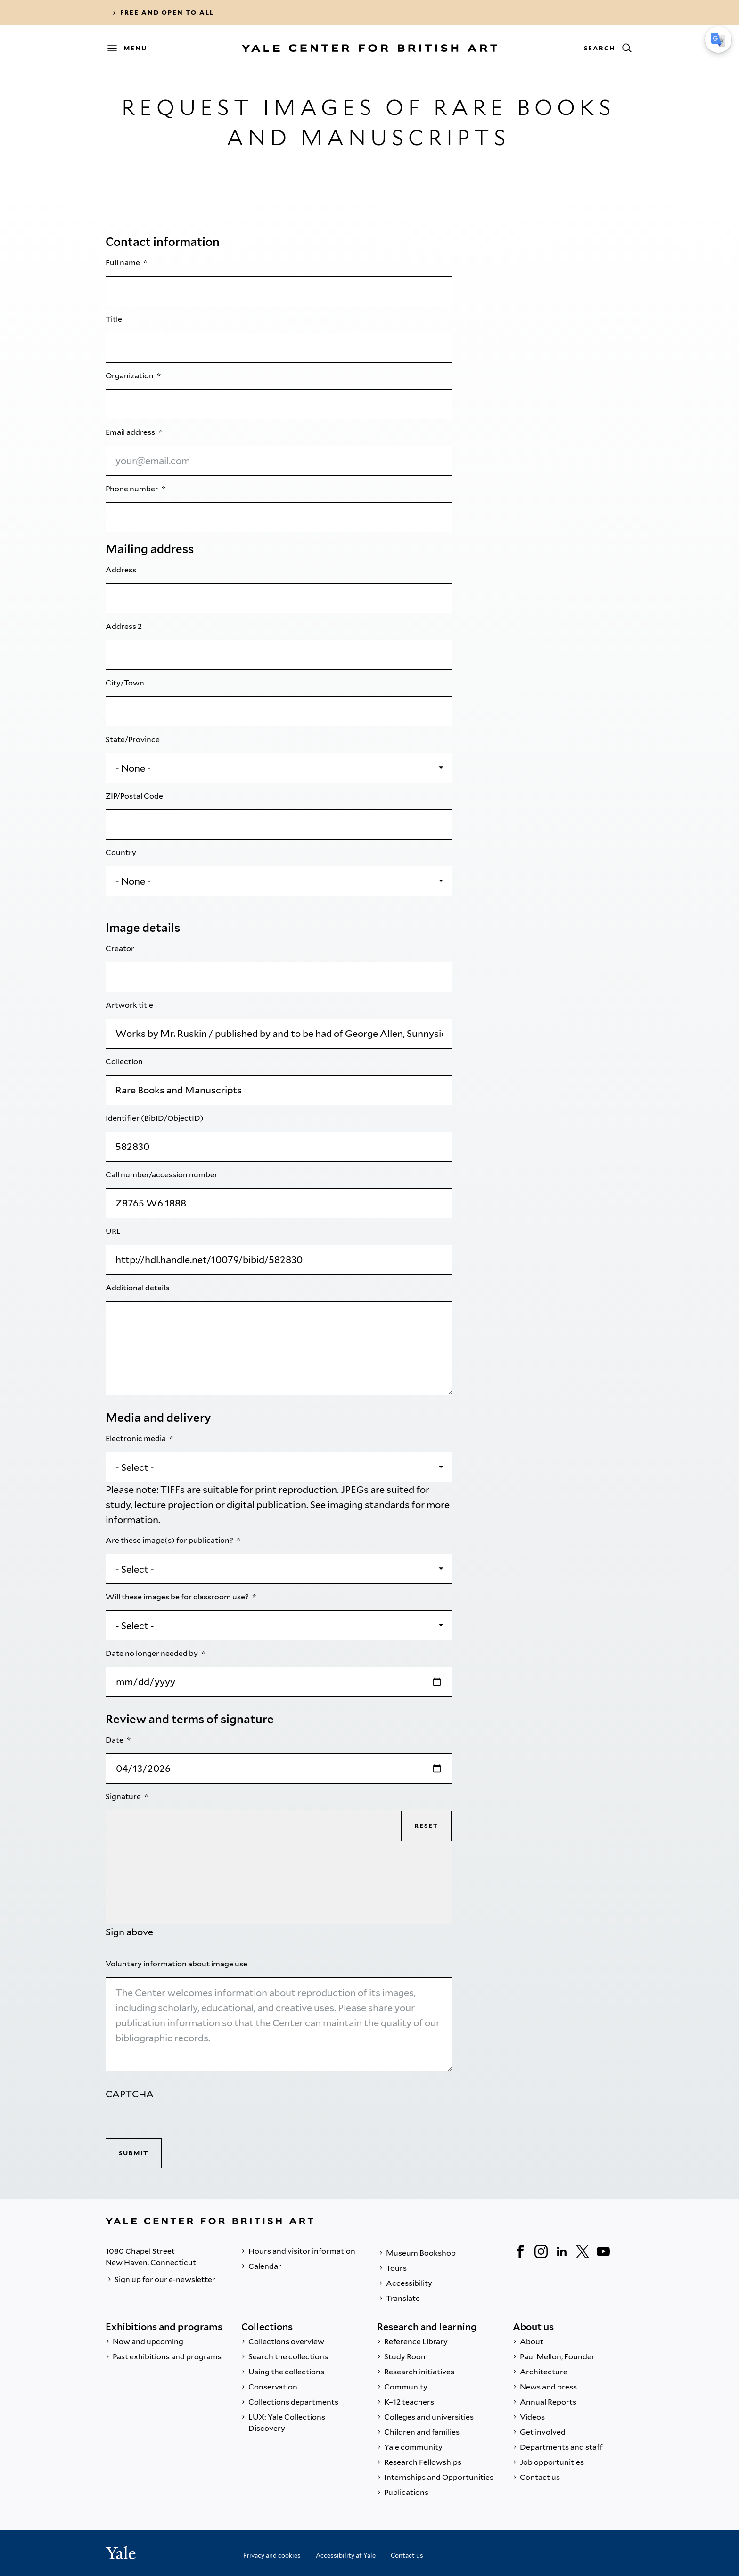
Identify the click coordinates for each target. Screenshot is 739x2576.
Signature (124, 1796)
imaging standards (369, 1504)
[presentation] (177, 2120)
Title (114, 319)
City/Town (126, 682)
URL (114, 1231)
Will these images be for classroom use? (178, 1596)
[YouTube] (603, 2251)
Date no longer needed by (152, 1653)
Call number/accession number (162, 1174)
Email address (131, 432)
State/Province (133, 739)
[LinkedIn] (561, 2251)
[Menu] (131, 48)
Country (122, 852)
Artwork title (130, 1005)
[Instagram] (541, 2251)
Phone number (133, 488)
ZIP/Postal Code (135, 795)
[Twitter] (582, 2251)
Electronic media (136, 1438)
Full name (123, 262)
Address (122, 569)
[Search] (607, 48)
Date (115, 1740)
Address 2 (124, 626)
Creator (121, 948)
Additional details (138, 1287)
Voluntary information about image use (177, 1963)
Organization (130, 375)
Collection (125, 1061)
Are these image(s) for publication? (170, 1540)
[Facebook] (520, 2251)
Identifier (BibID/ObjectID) (155, 1118)
